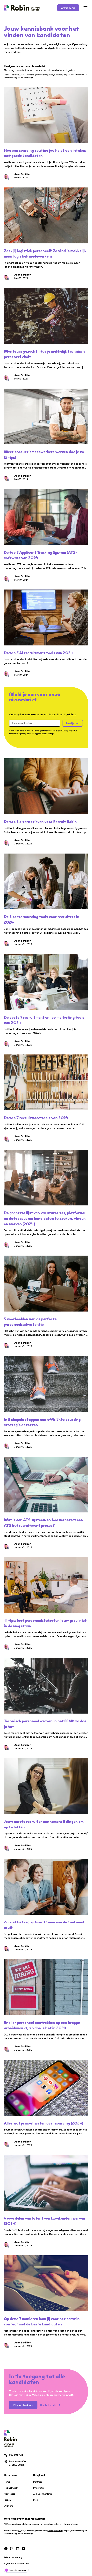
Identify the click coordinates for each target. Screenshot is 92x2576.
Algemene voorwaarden (16, 2563)
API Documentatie (42, 2493)
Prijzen (7, 2499)
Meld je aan (72, 723)
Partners (37, 2481)
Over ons (8, 2505)
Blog (35, 2499)
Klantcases (9, 2493)
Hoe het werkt (11, 2487)
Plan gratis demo (23, 2405)
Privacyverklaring (13, 2557)
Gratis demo (68, 7)
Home (7, 2481)
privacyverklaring (60, 730)
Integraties (38, 2487)
